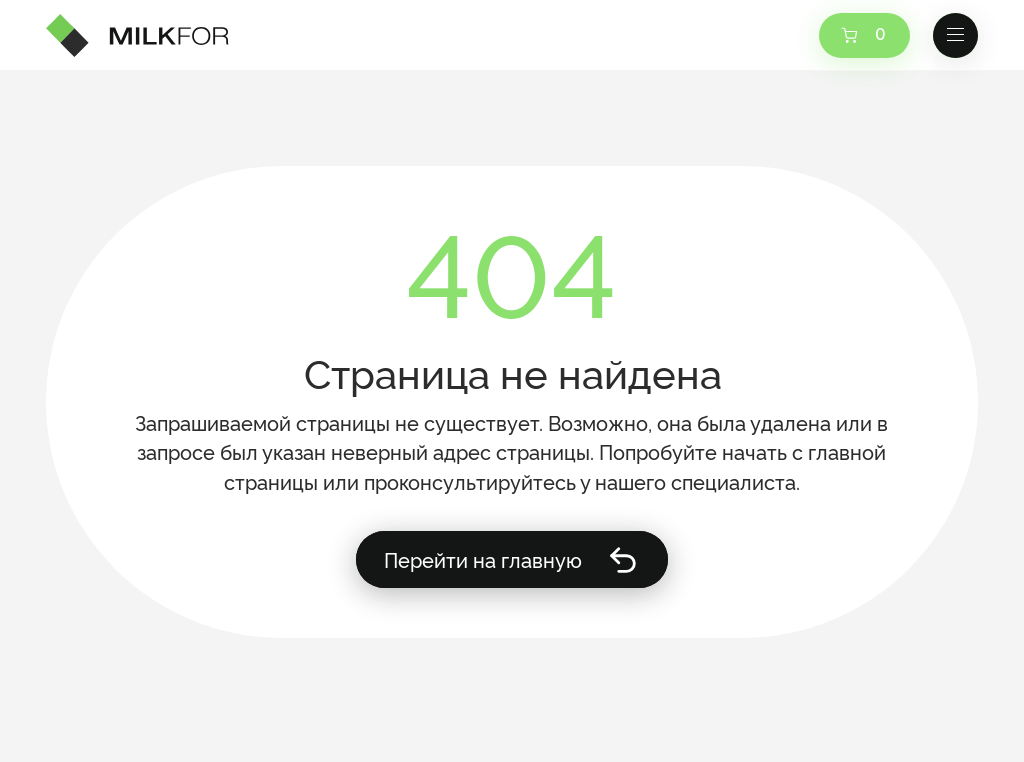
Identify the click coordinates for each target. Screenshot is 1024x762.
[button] (956, 36)
